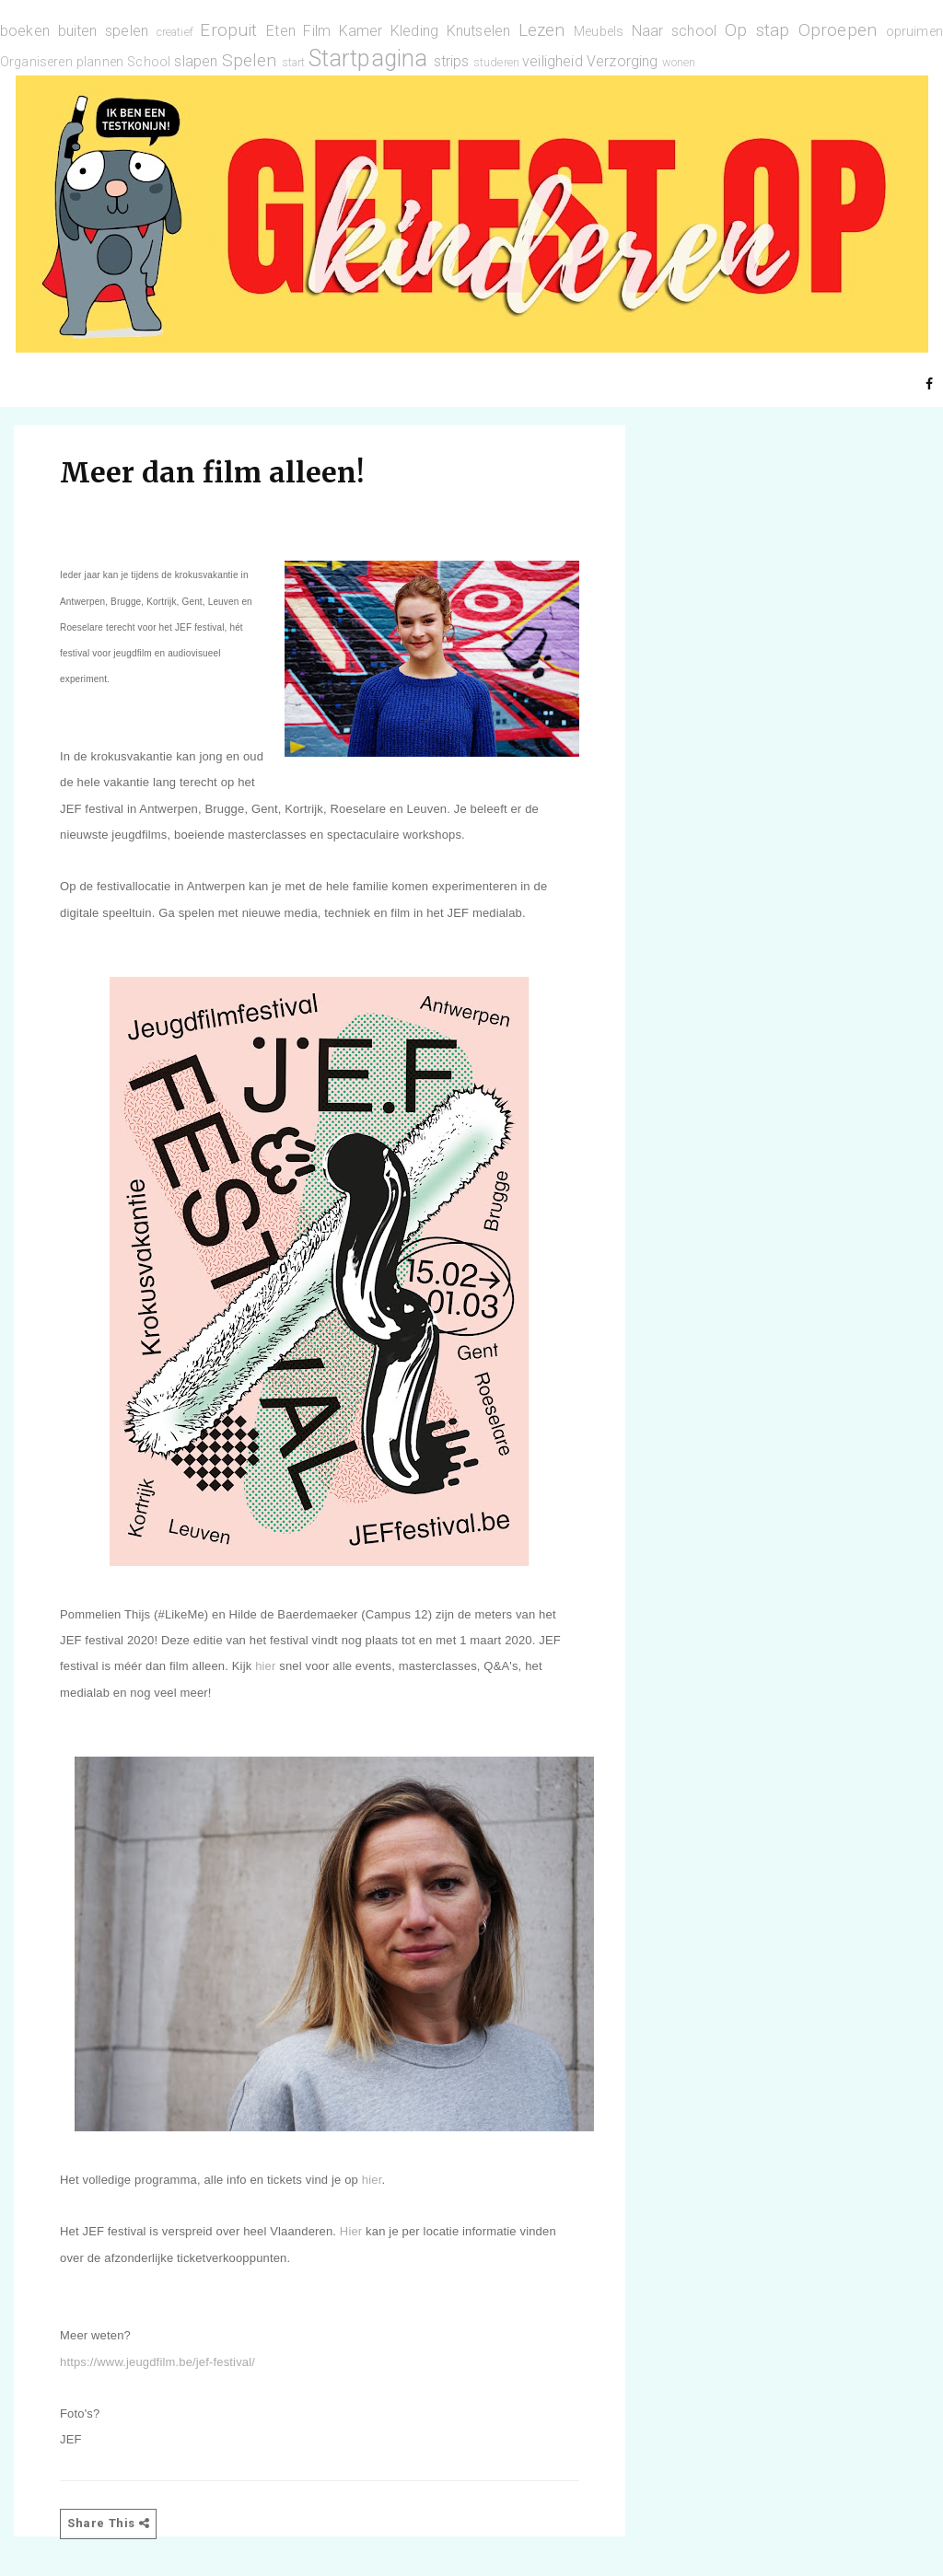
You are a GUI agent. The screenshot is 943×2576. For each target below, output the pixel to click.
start (294, 62)
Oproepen (837, 30)
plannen (99, 62)
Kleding (414, 31)
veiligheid (552, 61)
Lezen (541, 30)
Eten (281, 31)
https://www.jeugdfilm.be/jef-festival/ (157, 2362)
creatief (175, 32)
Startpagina (368, 58)
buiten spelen (103, 31)
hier (265, 1666)
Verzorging (622, 61)
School (148, 62)
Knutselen (478, 31)
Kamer (361, 31)
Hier (351, 2231)
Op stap (757, 30)
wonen (679, 62)
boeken (25, 31)
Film (317, 31)
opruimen (914, 32)
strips (452, 61)
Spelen (249, 60)
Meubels (598, 32)
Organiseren (36, 62)
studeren (496, 62)
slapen (195, 61)
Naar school (674, 31)
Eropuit (228, 30)
